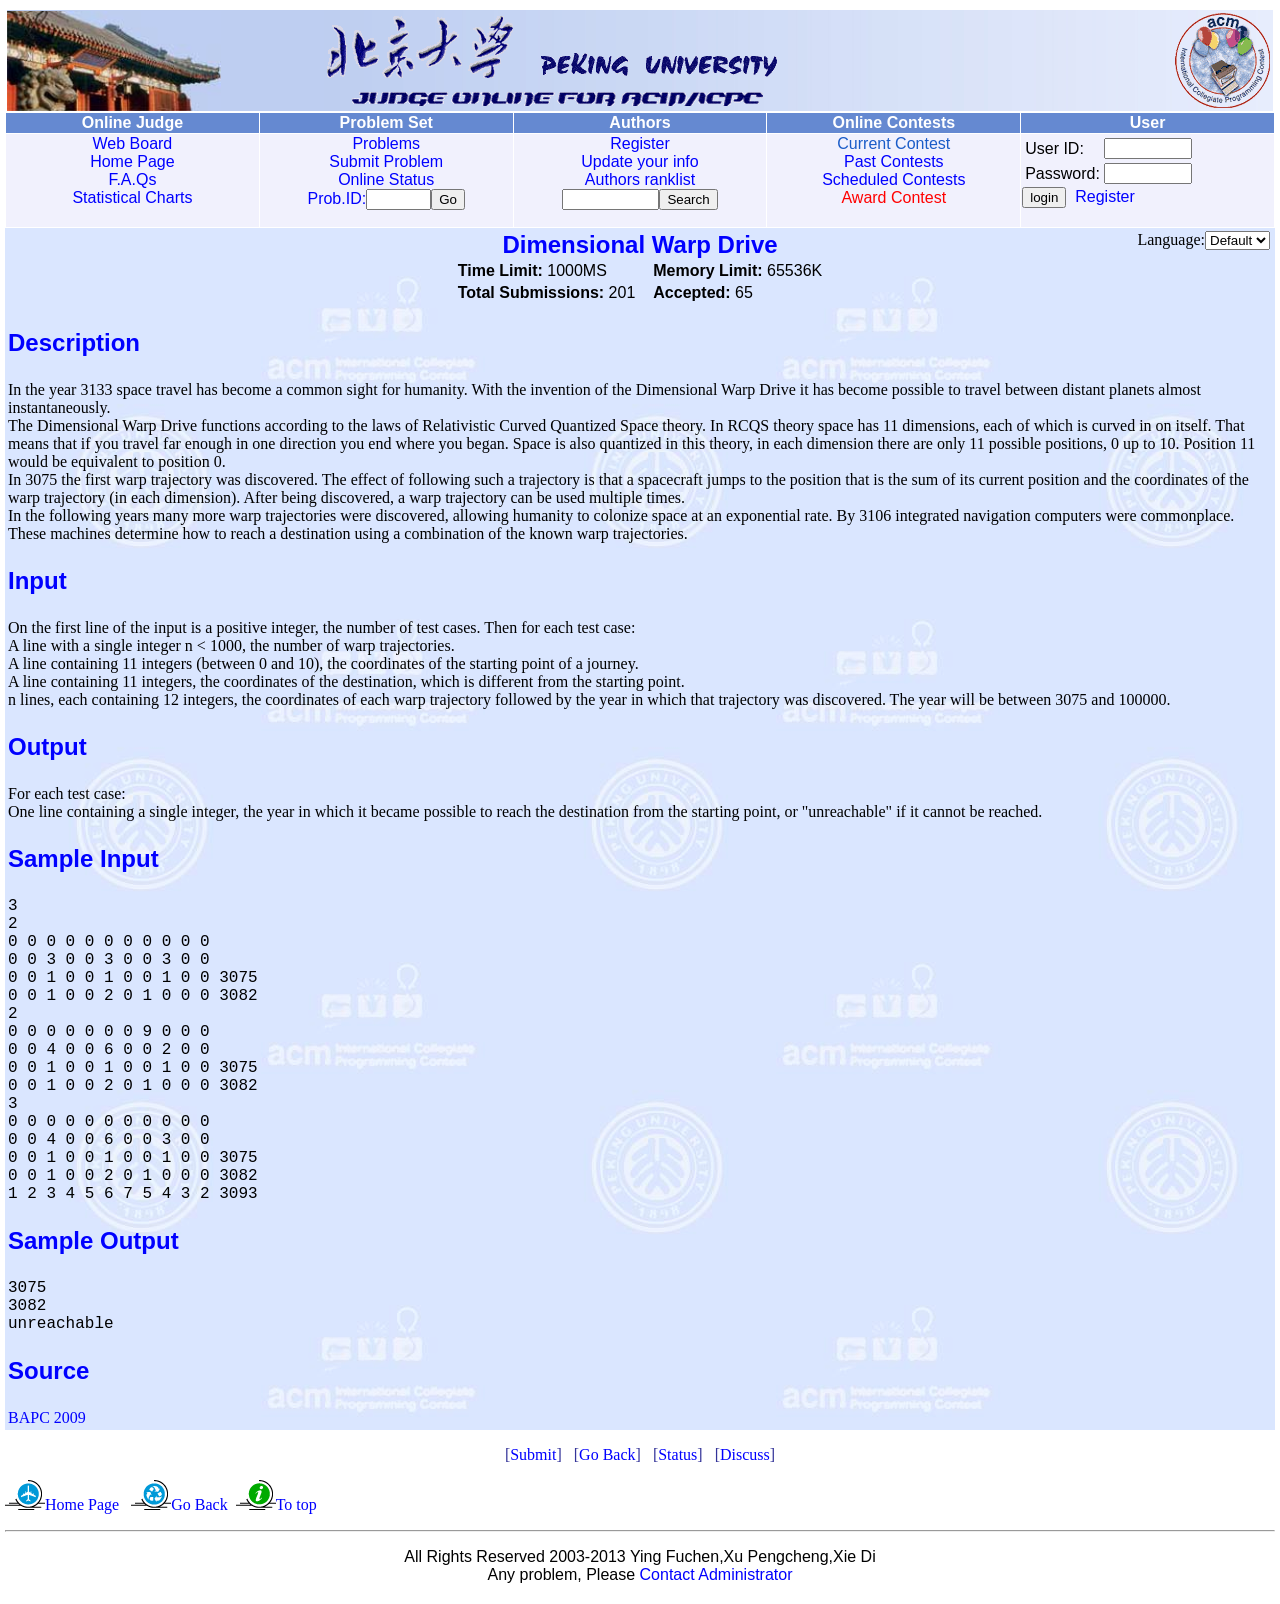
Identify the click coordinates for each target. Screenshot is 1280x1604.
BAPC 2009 (47, 1421)
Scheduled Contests (893, 179)
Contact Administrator (716, 1578)
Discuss (745, 1458)
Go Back (607, 1458)
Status (677, 1458)
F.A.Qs (132, 179)
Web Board (133, 143)
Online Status (386, 179)
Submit (533, 1458)
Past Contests (894, 161)
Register (640, 143)
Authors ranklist (640, 179)
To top (296, 1508)
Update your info (639, 161)
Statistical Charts (132, 197)
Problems (386, 143)
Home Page (132, 161)
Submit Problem (386, 161)
